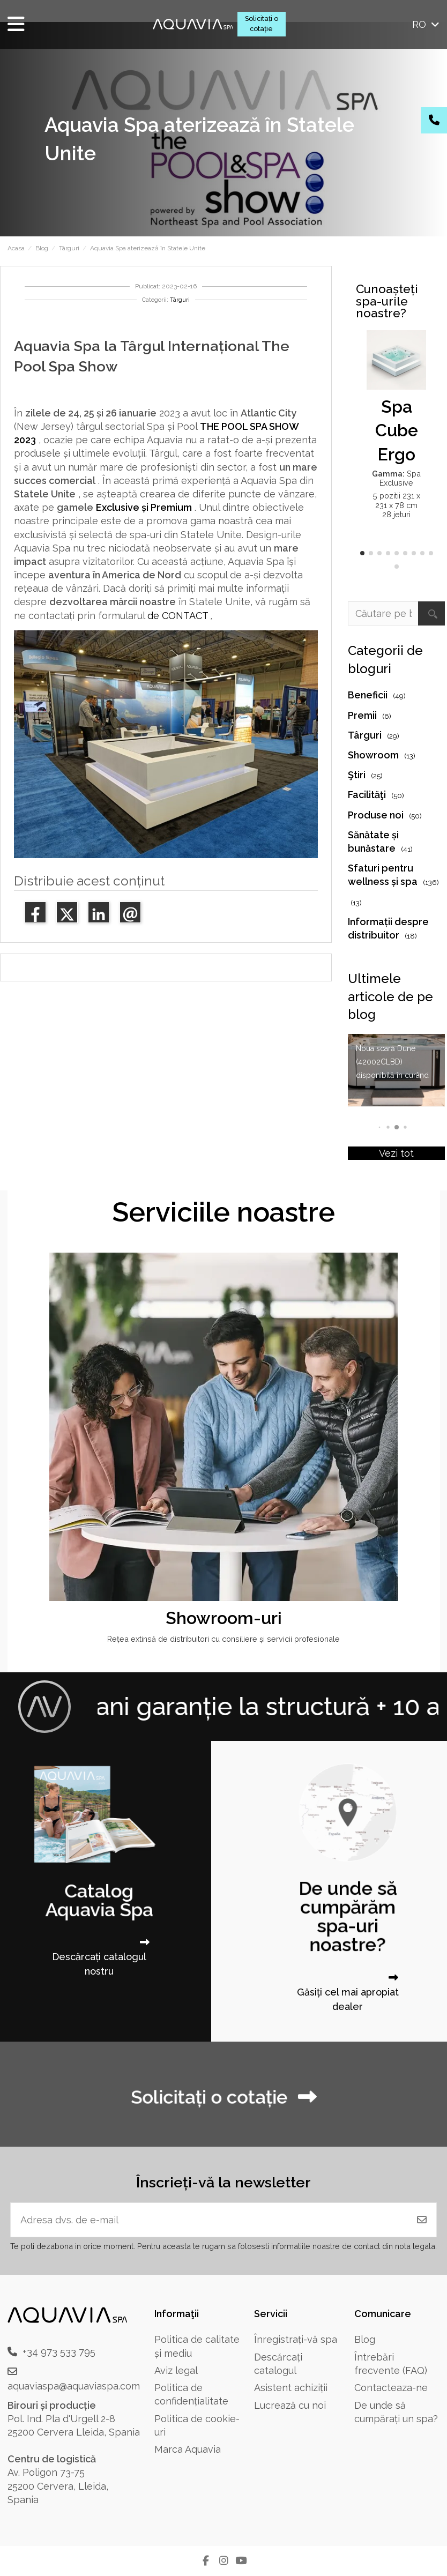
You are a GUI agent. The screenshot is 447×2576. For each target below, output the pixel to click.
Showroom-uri (224, 1618)
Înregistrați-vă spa (295, 2339)
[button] (362, 553)
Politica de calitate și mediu (197, 2346)
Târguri (180, 299)
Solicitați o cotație (261, 23)
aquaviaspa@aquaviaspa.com (74, 2386)
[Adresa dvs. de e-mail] (209, 2220)
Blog (364, 2339)
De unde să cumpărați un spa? (396, 2412)
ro (426, 24)
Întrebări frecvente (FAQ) (390, 2363)
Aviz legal (176, 2370)
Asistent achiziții (290, 2387)
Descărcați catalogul (278, 2363)
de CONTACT (177, 615)
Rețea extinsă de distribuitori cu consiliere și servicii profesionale (223, 1638)
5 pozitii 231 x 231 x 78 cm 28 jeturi (396, 505)
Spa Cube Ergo (396, 431)
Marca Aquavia (187, 2449)
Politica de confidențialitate (191, 2394)
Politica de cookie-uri (197, 2425)
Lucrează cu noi (290, 2405)
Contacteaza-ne (391, 2387)
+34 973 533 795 (59, 2351)
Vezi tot (396, 1153)
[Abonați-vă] (421, 2220)
